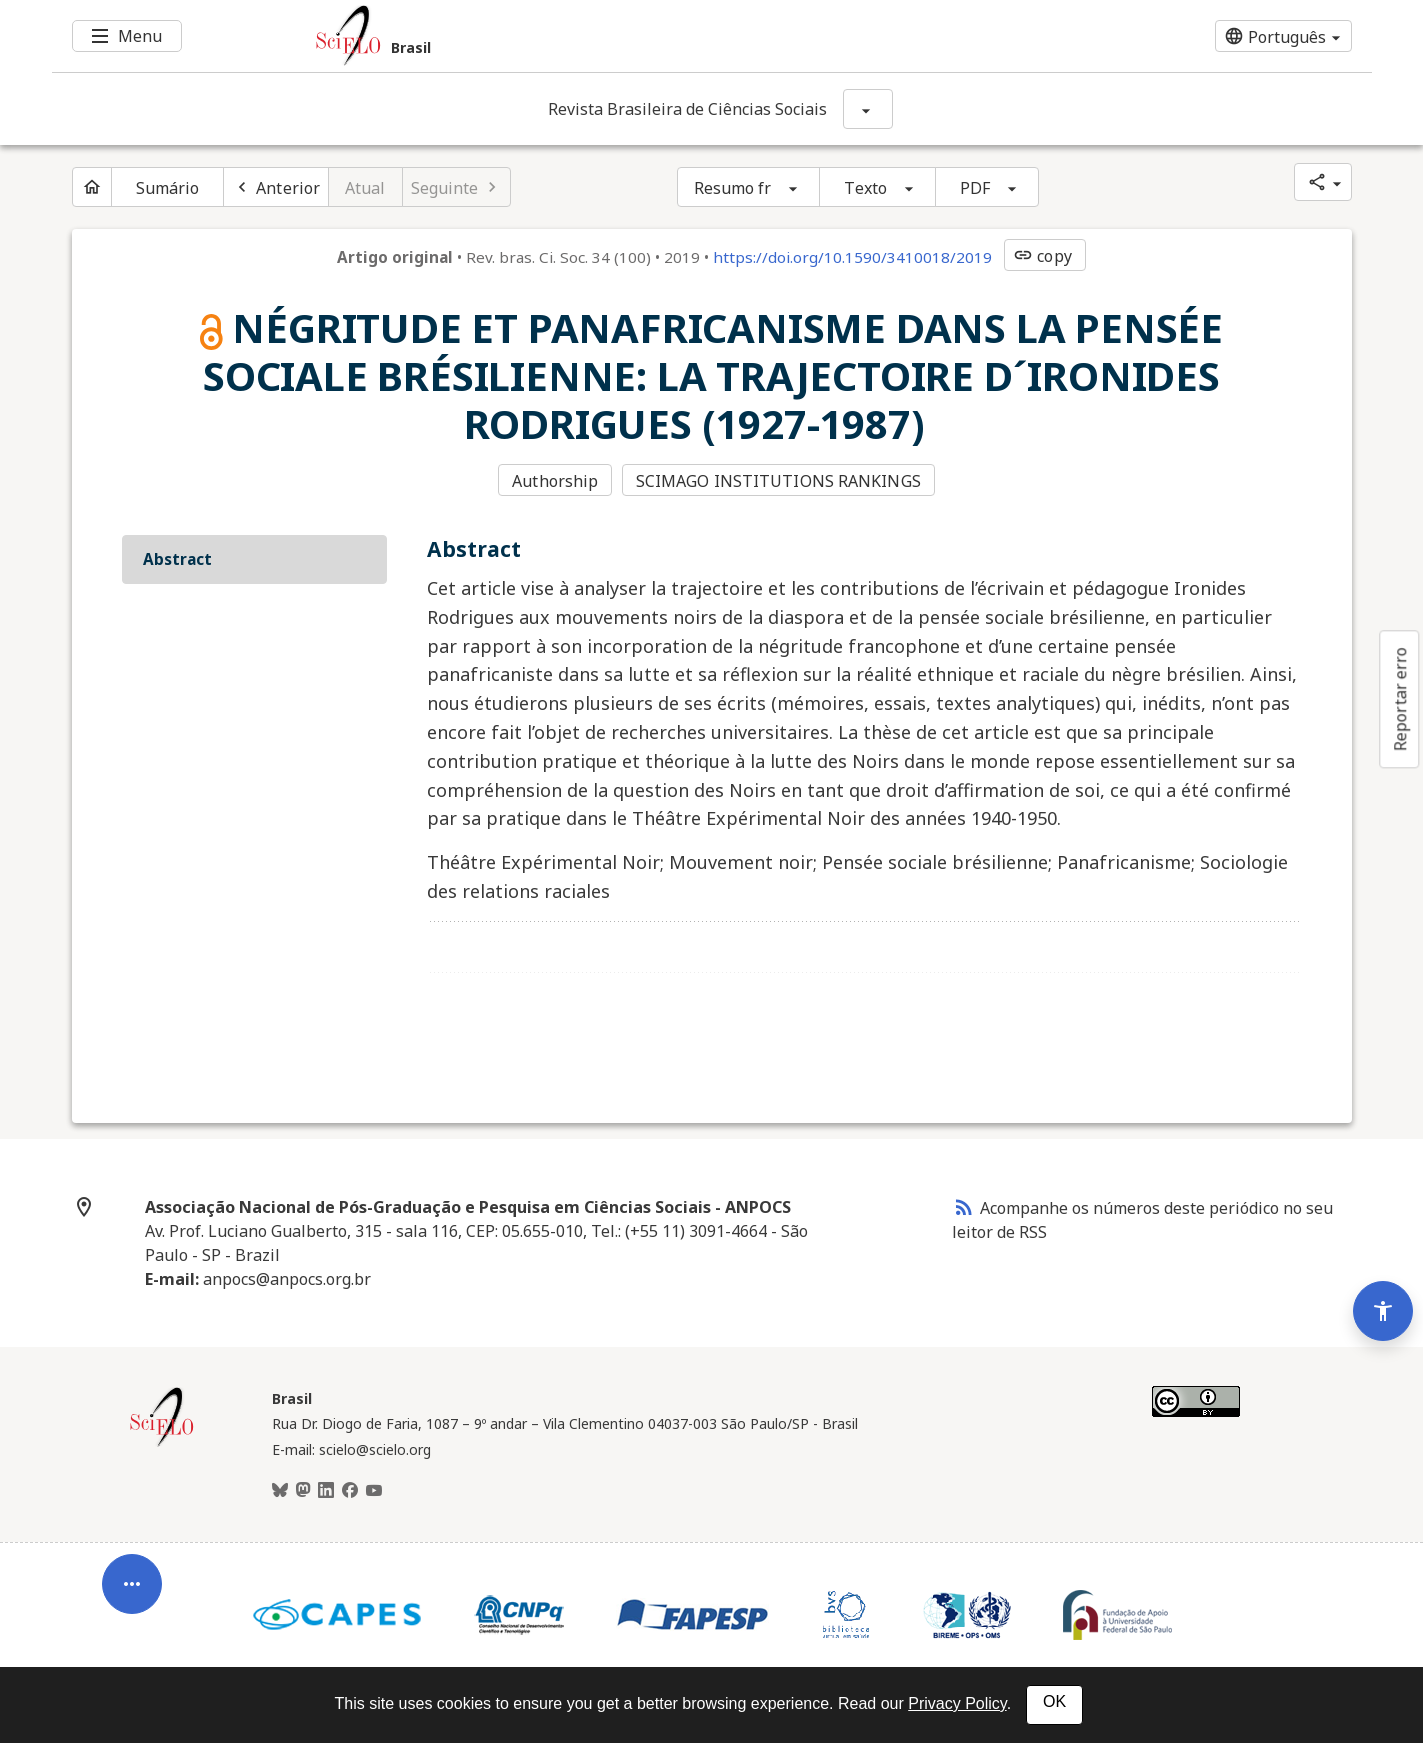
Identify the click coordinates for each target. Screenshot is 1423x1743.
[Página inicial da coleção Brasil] (162, 1444)
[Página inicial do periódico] (92, 187)
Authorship (555, 481)
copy (1042, 256)
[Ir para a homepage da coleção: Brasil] (602, 36)
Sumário (168, 188)
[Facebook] (350, 1491)
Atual (365, 188)
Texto (865, 188)
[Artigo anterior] (276, 187)
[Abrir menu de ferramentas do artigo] (132, 1592)
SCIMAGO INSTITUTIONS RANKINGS (778, 481)
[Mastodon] (303, 1491)
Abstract (177, 559)
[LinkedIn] (326, 1491)
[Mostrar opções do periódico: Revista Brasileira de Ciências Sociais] (868, 109)
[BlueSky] (280, 1491)
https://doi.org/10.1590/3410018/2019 (852, 257)
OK (1054, 1701)
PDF (975, 188)
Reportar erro (1400, 699)
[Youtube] (374, 1491)
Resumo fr (733, 188)
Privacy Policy (957, 1703)
